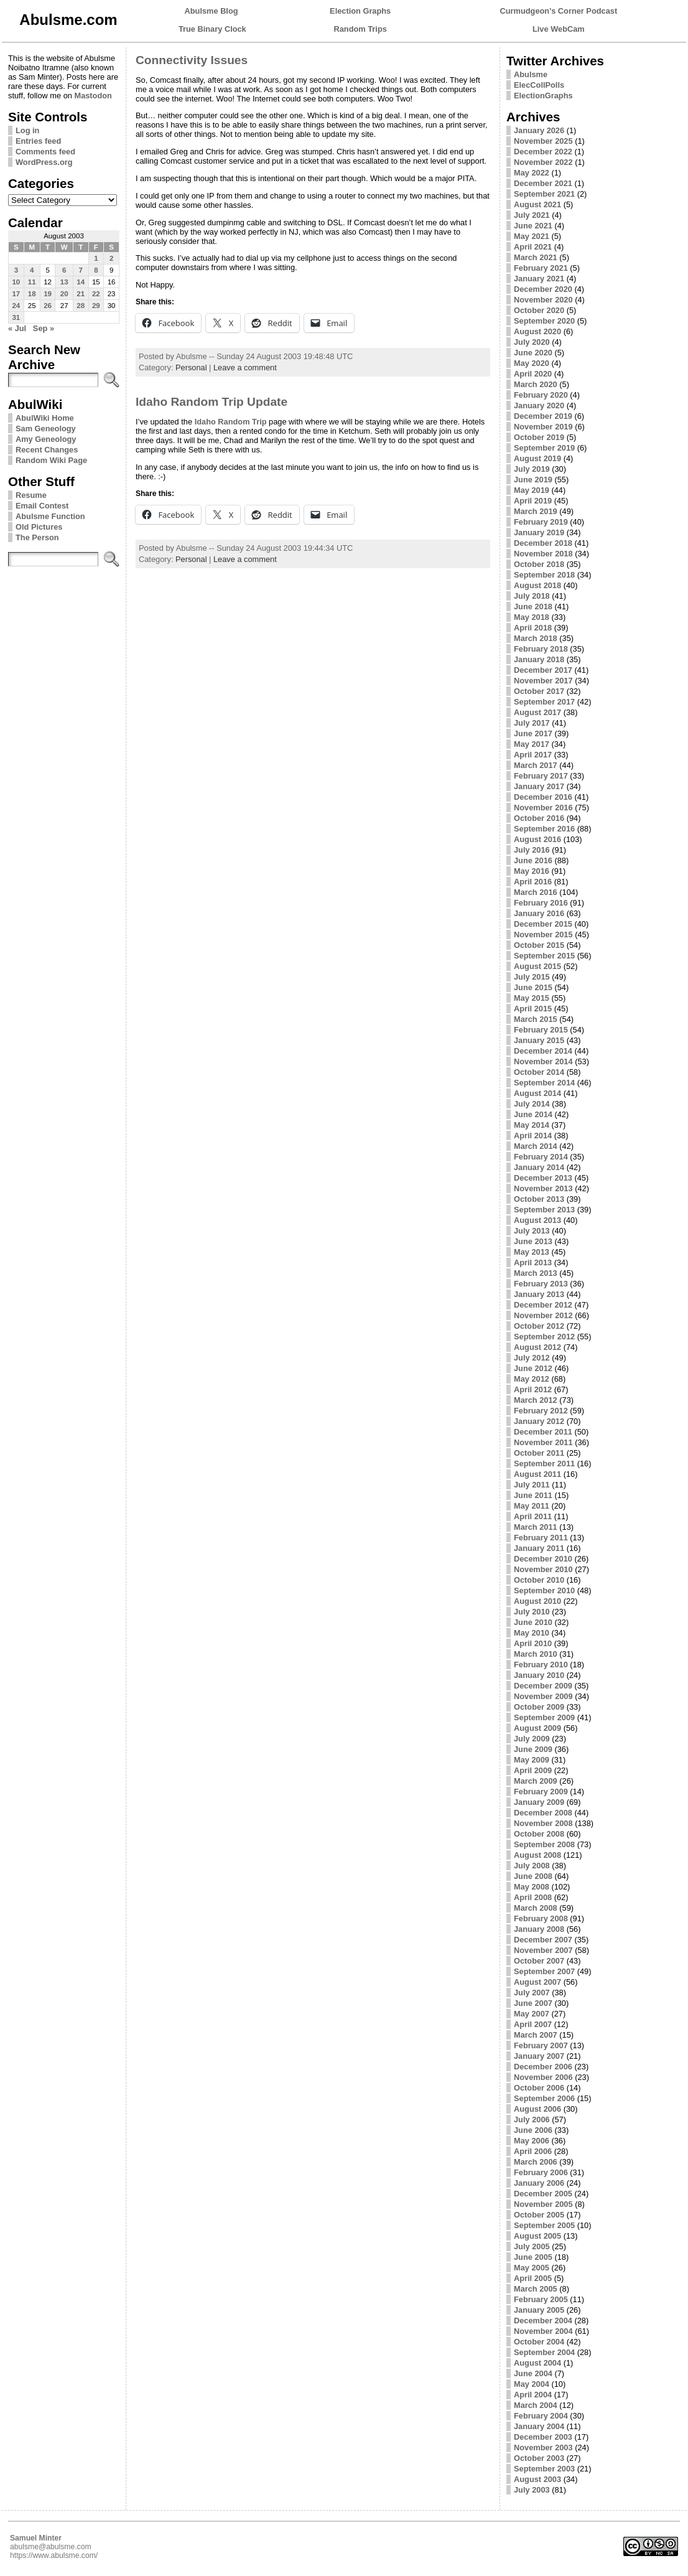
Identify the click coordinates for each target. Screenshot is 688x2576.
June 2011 (533, 1495)
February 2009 (541, 1791)
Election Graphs (360, 11)
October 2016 (539, 818)
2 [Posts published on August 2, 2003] (111, 258)
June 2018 (533, 606)
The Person (37, 537)
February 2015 (541, 1029)
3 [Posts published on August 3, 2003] (16, 270)
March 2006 (535, 2161)
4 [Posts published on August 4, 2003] (32, 270)
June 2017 (533, 733)
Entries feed (38, 141)
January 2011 (539, 1548)
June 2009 (533, 1749)
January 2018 (539, 659)
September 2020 (544, 321)
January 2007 (539, 2056)
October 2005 (539, 2214)
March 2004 (535, 2405)
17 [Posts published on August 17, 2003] (16, 293)
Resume (31, 495)
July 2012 (532, 1357)
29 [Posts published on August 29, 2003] (96, 305)
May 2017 (531, 744)
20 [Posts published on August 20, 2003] (64, 293)
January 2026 (539, 130)
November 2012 (543, 1315)
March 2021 (535, 257)
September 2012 (544, 1336)
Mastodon (92, 95)
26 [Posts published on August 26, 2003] (48, 305)
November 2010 (543, 1569)
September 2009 (544, 1717)
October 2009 (539, 1707)
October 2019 (539, 437)
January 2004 (539, 2426)
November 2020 (543, 299)
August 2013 (537, 1220)
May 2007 (531, 2013)
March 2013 (535, 1273)
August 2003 (537, 2479)
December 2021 (543, 183)
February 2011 (541, 1537)
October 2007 (539, 1960)
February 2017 (541, 775)
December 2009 (543, 1685)
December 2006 (543, 2066)
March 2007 (535, 2035)
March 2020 (535, 384)
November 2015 (543, 934)
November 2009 (543, 1696)
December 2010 (543, 1558)
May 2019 (531, 490)
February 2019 (541, 522)
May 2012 (531, 1379)
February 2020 (541, 395)
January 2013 (539, 1294)
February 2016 (541, 902)
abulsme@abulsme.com (50, 2546)
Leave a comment (245, 367)
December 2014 (543, 1051)
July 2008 (532, 1865)
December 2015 (543, 924)
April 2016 (533, 881)
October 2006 (539, 2087)
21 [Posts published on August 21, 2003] (81, 293)
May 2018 (531, 617)
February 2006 (541, 2172)
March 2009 (535, 1781)
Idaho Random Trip (231, 421)
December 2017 (543, 670)
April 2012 (533, 1389)
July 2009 (532, 1738)
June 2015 (533, 987)
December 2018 (543, 543)
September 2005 (544, 2225)
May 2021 (531, 236)
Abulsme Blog (211, 11)
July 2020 (532, 342)
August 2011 (537, 1474)
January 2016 (539, 913)
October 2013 (539, 1199)
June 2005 (533, 2257)
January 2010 (539, 1675)
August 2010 (537, 1601)
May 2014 (531, 1125)
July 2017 (532, 723)
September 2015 (544, 955)
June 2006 (533, 2130)
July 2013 (532, 1230)
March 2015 (535, 1019)
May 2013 (531, 1252)
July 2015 (532, 976)
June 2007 (533, 2003)
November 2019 (543, 426)
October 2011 (539, 1453)
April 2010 (533, 1643)
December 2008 (543, 1812)
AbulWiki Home (45, 418)
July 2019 (532, 469)
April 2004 (533, 2394)
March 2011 (535, 1527)
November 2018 (543, 553)
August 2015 (537, 966)
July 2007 (532, 1992)
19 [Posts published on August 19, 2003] (48, 293)
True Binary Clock (212, 29)
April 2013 (533, 1262)
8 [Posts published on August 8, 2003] (96, 270)
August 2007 (537, 1982)
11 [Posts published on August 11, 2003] (32, 282)
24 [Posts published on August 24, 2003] (16, 305)
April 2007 (533, 2024)
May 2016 (531, 871)
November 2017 (543, 680)
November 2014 (543, 1061)
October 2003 (539, 2458)
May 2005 (531, 2267)
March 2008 (535, 1908)
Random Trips (360, 29)
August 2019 (537, 458)
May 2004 (531, 2384)
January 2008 (539, 1929)
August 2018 (537, 585)
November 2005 (543, 2204)
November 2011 (543, 1442)
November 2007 (543, 1950)
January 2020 (539, 405)
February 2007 (541, 2045)
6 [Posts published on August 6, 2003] (64, 270)
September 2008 (544, 1844)
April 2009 (533, 1770)
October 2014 (539, 1072)
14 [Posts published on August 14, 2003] (81, 282)
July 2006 (532, 2119)
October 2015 (539, 945)
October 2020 (539, 310)
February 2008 (541, 1918)
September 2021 (544, 194)
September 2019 (544, 447)
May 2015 (531, 998)
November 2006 (543, 2077)
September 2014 (544, 1082)
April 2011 (533, 1516)
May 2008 (531, 1886)
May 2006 (531, 2140)
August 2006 (537, 2109)
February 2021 (541, 268)
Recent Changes (47, 449)
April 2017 (533, 754)
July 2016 (532, 850)
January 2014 (539, 1167)
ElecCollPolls (539, 85)
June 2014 (533, 1114)
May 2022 (531, 172)
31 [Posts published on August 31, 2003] (16, 317)
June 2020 (533, 352)
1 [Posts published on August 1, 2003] (96, 258)
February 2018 (541, 648)
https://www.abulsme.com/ (54, 2555)
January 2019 (539, 532)
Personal (191, 367)
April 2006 (533, 2151)
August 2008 (537, 1855)
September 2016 (544, 828)
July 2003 (532, 2489)
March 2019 (535, 511)
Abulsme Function (50, 516)
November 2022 (543, 162)
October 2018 (539, 564)
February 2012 (541, 1410)
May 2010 (531, 1632)
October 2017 (539, 691)
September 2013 (544, 1209)
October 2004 (539, 2341)
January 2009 (539, 1802)
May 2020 (531, 363)
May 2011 (531, 1505)
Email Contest (42, 505)
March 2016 (535, 892)
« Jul (17, 328)
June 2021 (533, 225)
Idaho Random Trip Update (211, 401)
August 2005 (537, 2236)
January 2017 (539, 786)
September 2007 (544, 1971)
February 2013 (541, 1283)
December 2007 (543, 1939)
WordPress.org (44, 162)
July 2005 (532, 2246)
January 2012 (539, 1421)
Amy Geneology (46, 439)
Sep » (43, 328)
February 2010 (541, 1664)
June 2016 (533, 860)
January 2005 (539, 2310)
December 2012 (543, 1304)
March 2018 (535, 638)
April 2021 (533, 246)
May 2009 (531, 1759)
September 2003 (544, 2468)
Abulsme (530, 74)
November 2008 (543, 1823)
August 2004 (537, 2363)
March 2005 (535, 2288)
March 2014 (535, 1146)
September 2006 (544, 2098)
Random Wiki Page (51, 460)
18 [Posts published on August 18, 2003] (32, 293)
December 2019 (543, 416)
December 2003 (543, 2437)
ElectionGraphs (543, 95)
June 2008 (533, 1876)
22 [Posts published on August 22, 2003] (96, 293)
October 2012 (539, 1326)
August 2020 (537, 331)
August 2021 (537, 204)
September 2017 (544, 701)
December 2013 (543, 1178)
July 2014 (532, 1103)
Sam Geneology (46, 428)
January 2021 (539, 278)
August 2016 (537, 839)
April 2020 (533, 373)
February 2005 (541, 2299)
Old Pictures (39, 527)
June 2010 (533, 1622)
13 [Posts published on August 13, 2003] (64, 282)
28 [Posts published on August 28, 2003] (81, 305)
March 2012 (535, 1400)
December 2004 (543, 2320)
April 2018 (533, 627)
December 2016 (543, 797)
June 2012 (533, 1368)
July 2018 (532, 596)
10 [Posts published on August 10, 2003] (16, 282)
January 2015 (539, 1040)
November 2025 (543, 141)
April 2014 (533, 1135)
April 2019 (533, 500)
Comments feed (45, 151)
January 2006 (539, 2183)
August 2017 (537, 712)
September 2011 (544, 1463)
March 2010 (535, 1654)
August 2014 (537, 1093)
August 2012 (537, 1347)
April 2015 (533, 1008)
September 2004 (544, 2352)
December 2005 (543, 2193)
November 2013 (543, 1188)
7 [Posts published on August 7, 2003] (80, 270)
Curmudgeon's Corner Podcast (559, 11)
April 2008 (533, 1897)
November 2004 (543, 2331)
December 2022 (543, 151)
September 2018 (544, 574)
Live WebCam (558, 29)
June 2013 (533, 1241)
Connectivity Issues (192, 60)
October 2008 (539, 1833)
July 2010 (532, 1611)
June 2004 (533, 2373)
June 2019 (533, 479)
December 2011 (543, 1431)
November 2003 (543, 2447)
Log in (27, 130)
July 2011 (532, 1484)
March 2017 (535, 765)
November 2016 (543, 807)
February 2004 (541, 2415)
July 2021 (532, 215)
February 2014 (541, 1156)
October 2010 (539, 1580)
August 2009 (537, 1728)
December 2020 (543, 289)
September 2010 (544, 1590)
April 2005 (533, 2278)
